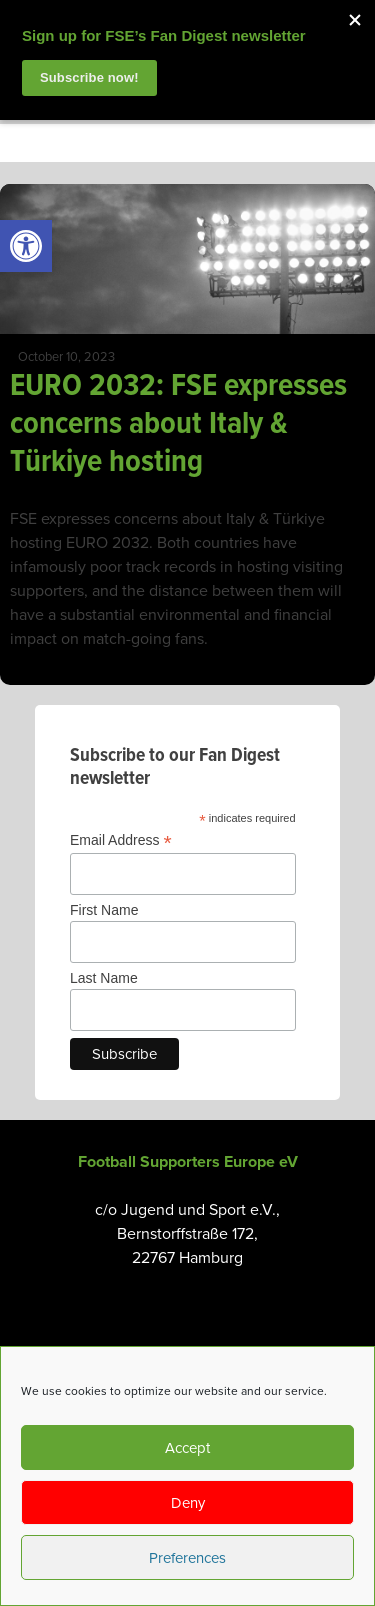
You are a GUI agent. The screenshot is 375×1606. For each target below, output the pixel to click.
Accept (187, 1448)
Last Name (104, 978)
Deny (188, 1503)
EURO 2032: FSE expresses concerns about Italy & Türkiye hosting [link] (178, 425)
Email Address (121, 840)
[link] (26, 246)
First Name (104, 910)
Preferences (187, 1558)
